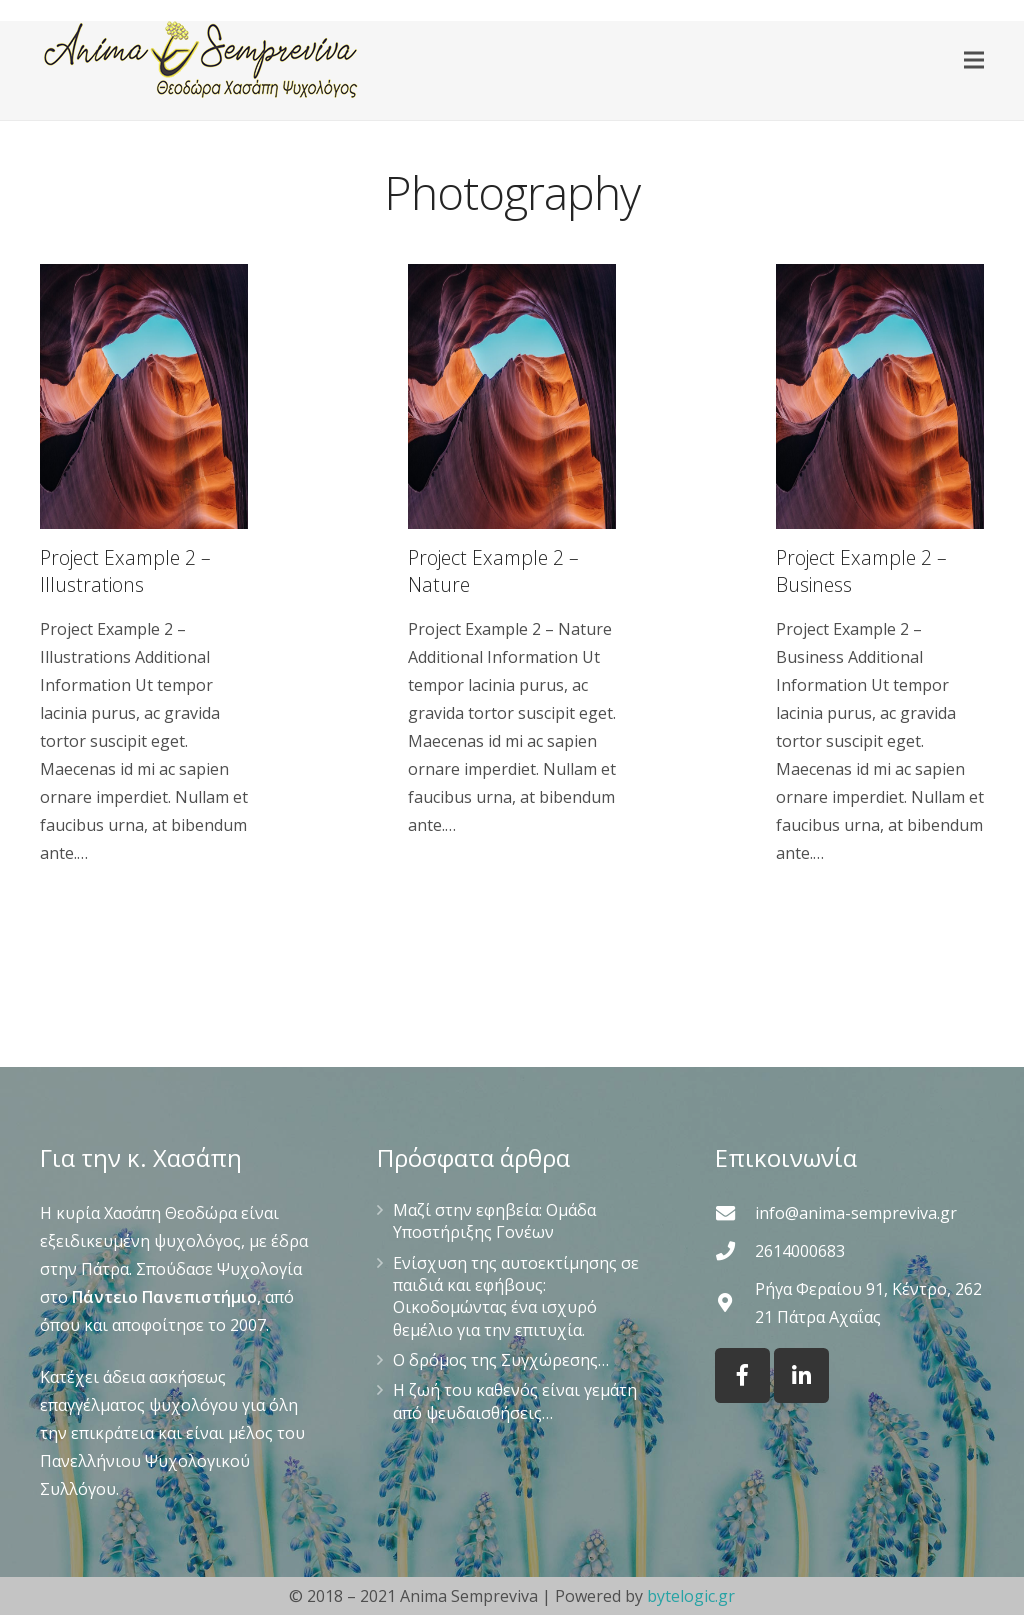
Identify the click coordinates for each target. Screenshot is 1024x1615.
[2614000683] (735, 1250)
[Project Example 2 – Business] (880, 396)
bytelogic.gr (691, 1596)
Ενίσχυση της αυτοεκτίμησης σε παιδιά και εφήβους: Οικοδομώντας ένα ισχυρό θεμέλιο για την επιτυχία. (516, 1296)
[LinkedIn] (801, 1375)
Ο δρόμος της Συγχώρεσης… (501, 1360)
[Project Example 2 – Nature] (512, 396)
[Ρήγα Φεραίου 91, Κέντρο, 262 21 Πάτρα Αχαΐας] (735, 1302)
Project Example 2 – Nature (493, 571)
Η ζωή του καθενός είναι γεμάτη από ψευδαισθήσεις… (515, 1401)
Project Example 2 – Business (861, 571)
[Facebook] (742, 1375)
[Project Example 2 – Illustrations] (144, 396)
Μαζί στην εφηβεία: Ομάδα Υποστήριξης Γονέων (494, 1221)
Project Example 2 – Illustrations (125, 571)
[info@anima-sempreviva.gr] (735, 1212)
